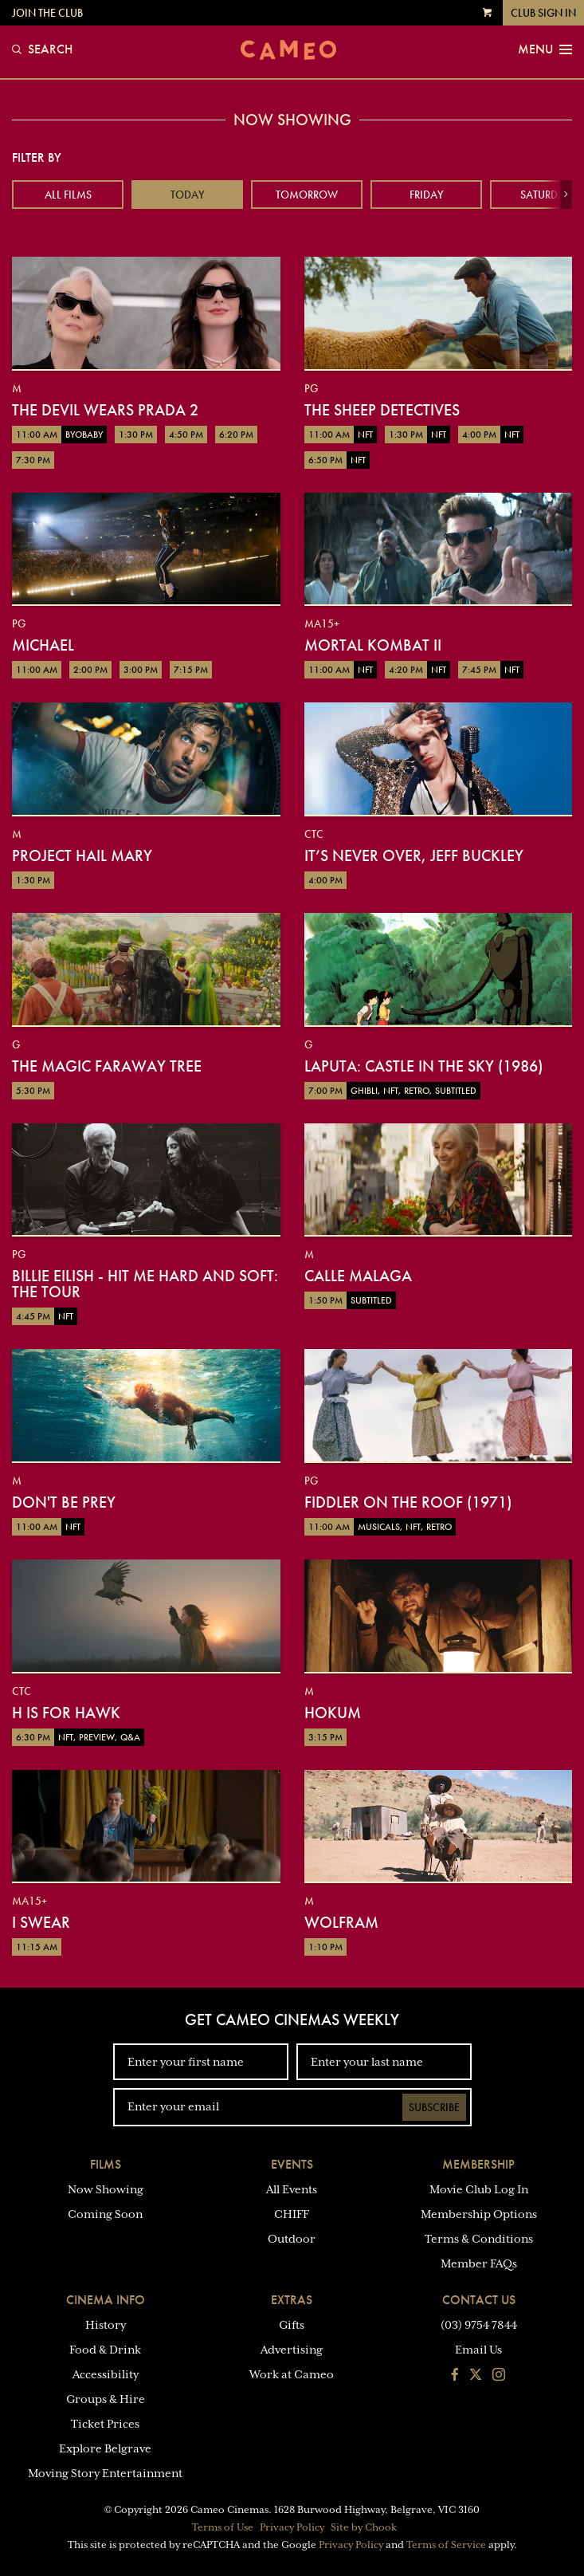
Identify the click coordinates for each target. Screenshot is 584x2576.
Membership (478, 2164)
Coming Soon (105, 2214)
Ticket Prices (105, 2423)
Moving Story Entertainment (105, 2473)
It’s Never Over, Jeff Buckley (413, 855)
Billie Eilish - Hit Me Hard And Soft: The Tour (145, 1283)
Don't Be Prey (64, 1502)
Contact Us (478, 2299)
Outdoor (292, 2238)
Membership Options (479, 2214)
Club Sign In (543, 13)
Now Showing (105, 2189)
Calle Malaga (358, 1275)
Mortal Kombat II (372, 645)
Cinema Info (105, 2299)
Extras (291, 2299)
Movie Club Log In (478, 2189)
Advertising (292, 2349)
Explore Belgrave (105, 2448)
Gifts (291, 2324)
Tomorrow (307, 194)
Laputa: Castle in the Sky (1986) (423, 1066)
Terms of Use (222, 2527)
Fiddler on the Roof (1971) (407, 1502)
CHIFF (291, 2214)
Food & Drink (105, 2349)
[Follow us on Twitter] (475, 2376)
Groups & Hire (105, 2399)
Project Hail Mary (82, 855)
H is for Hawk (66, 1712)
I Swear (41, 1922)
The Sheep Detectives (382, 409)
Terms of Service (446, 2544)
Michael (43, 645)
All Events (291, 2189)
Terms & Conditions (479, 2238)
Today (187, 194)
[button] (566, 194)
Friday (427, 194)
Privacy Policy (292, 2527)
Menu (545, 49)
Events (292, 2164)
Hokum (332, 1712)
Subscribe (434, 2107)
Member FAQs (479, 2263)
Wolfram (341, 1922)
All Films (68, 194)
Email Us (478, 2349)
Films (105, 2164)
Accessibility (106, 2374)
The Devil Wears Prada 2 (105, 409)
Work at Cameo (291, 2374)
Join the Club (47, 13)
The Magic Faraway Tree (107, 1066)
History (105, 2324)
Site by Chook (364, 2527)
